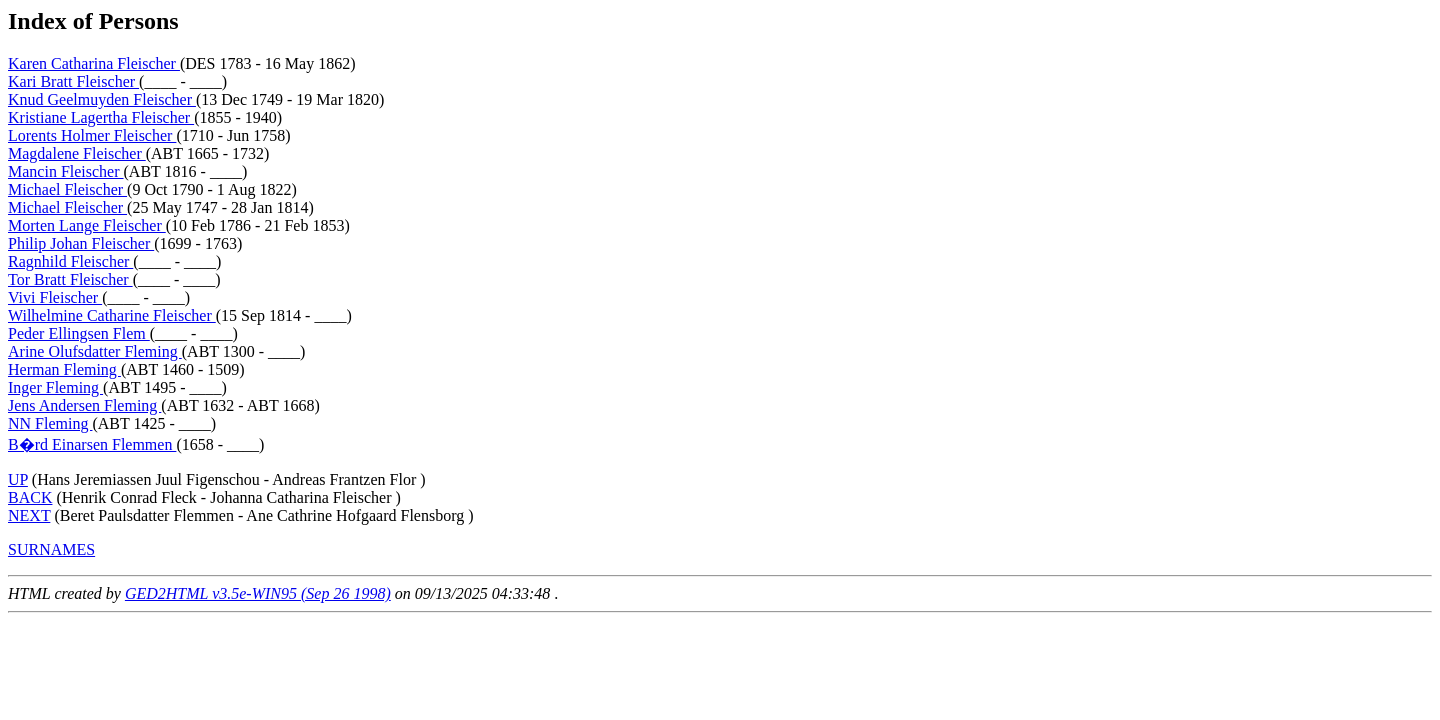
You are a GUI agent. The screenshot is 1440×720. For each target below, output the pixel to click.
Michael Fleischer (67, 189)
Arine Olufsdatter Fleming (95, 351)
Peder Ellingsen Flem (79, 333)
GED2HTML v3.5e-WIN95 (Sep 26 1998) (258, 593)
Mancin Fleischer (66, 171)
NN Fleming (50, 423)
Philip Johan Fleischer (81, 243)
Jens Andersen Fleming (84, 405)
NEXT (29, 515)
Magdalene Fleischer (77, 153)
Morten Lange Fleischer (87, 225)
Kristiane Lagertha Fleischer (101, 117)
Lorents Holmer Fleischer (92, 135)
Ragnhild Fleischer (70, 261)
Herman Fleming (64, 369)
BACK (30, 497)
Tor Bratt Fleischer (70, 279)
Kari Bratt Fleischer (73, 81)
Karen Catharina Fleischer (94, 63)
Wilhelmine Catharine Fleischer (112, 315)
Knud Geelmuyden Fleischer (102, 99)
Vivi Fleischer (55, 297)
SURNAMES (51, 549)
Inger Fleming (55, 387)
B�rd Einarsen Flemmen (92, 444)
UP (18, 479)
